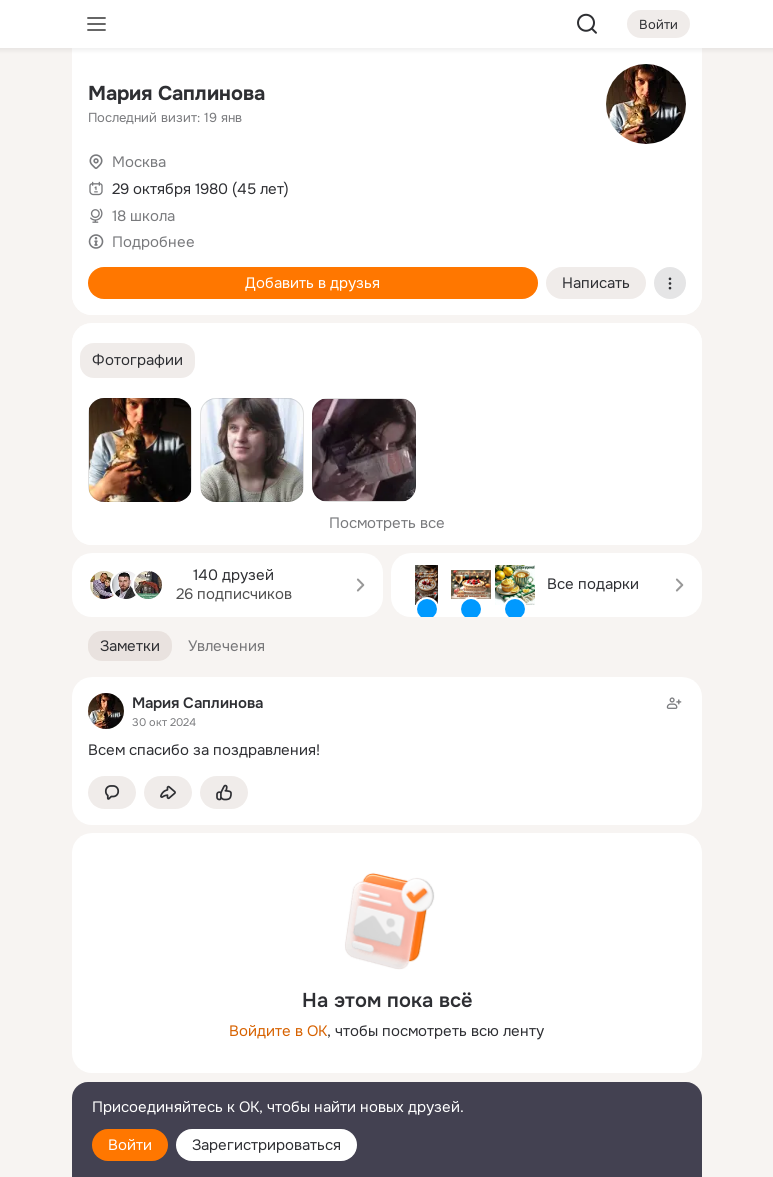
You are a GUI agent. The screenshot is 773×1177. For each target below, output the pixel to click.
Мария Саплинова (176, 93)
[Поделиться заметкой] (168, 792)
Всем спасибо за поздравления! (204, 750)
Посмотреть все (387, 523)
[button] (137, 360)
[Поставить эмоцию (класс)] (224, 792)
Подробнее (153, 242)
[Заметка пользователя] (387, 726)
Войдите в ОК (278, 1031)
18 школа (143, 216)
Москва (139, 162)
